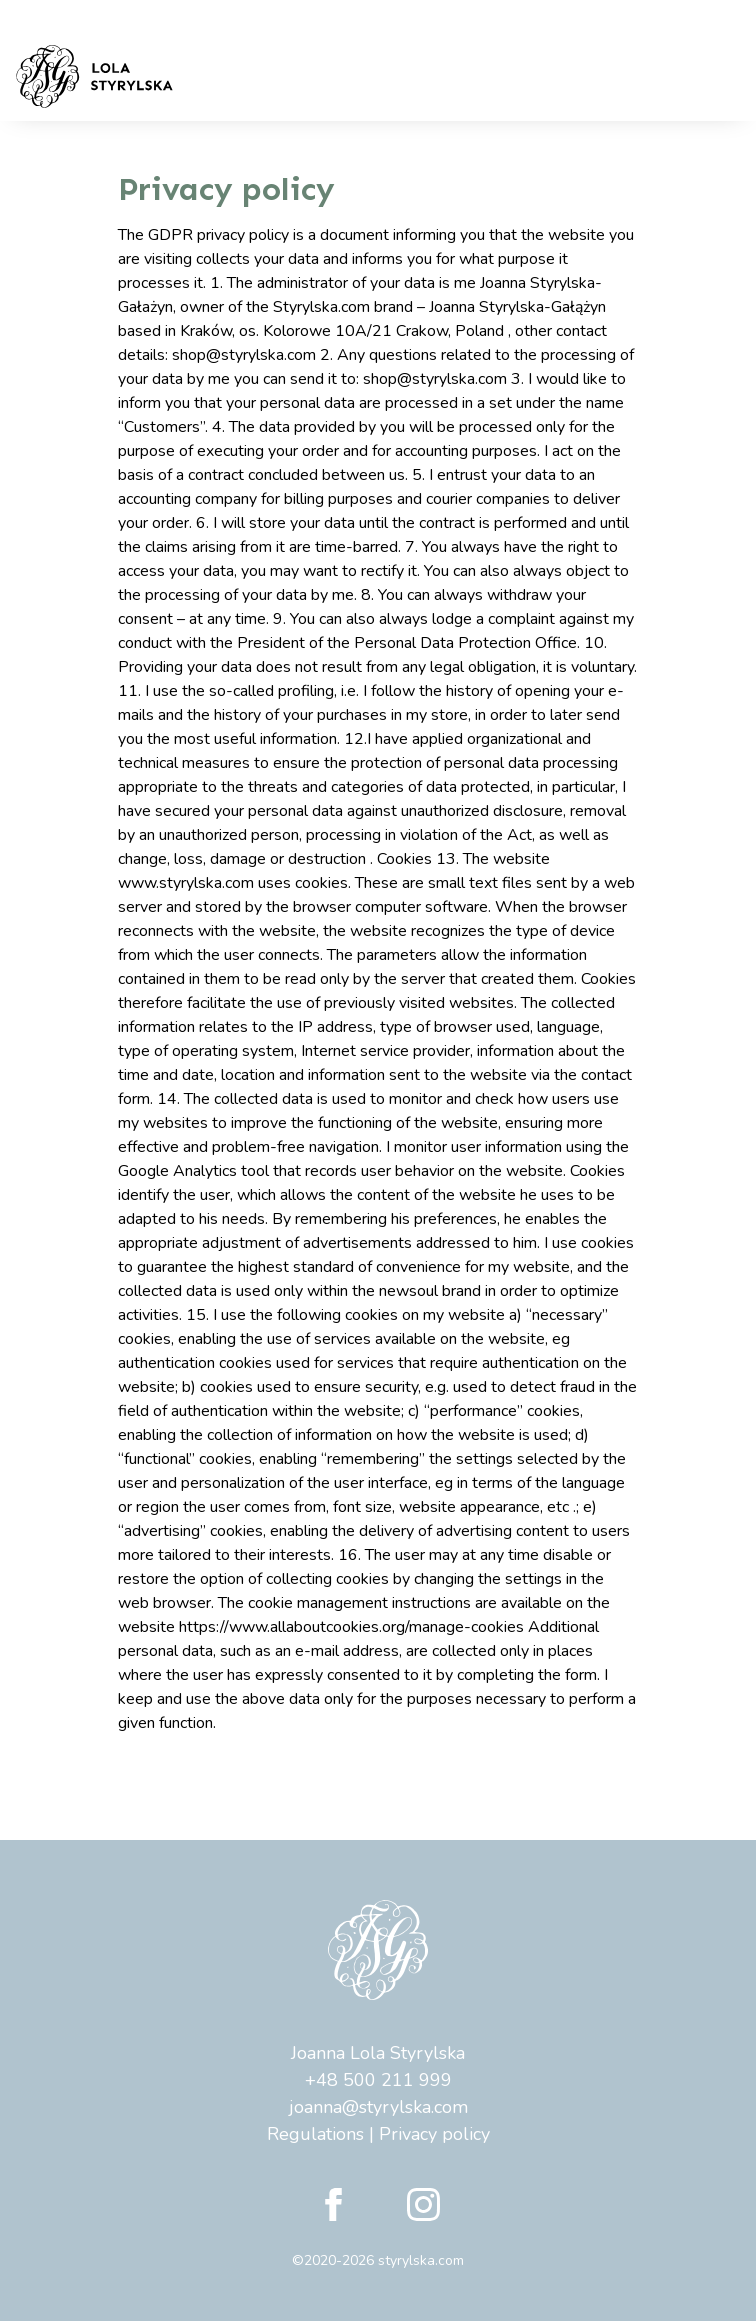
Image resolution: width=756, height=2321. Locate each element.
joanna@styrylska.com (378, 2107)
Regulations (315, 2134)
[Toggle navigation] (713, 77)
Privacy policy (434, 2134)
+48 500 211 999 (378, 2080)
